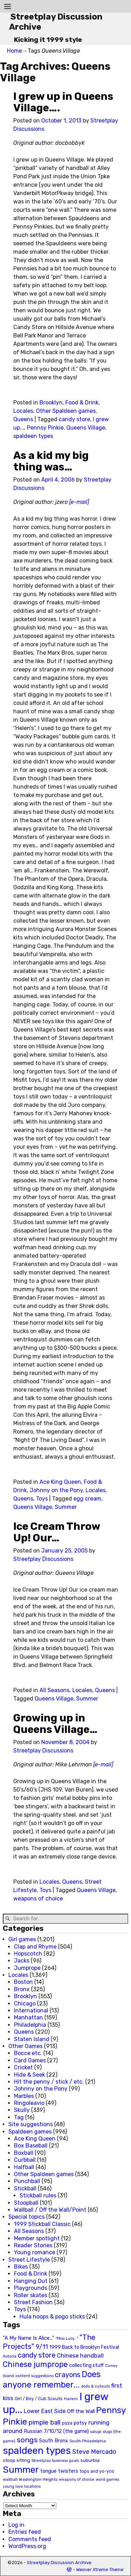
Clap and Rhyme (35, 1946)
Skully (22, 2110)
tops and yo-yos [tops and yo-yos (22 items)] (97, 2471)
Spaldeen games (30, 2131)
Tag (19, 2117)
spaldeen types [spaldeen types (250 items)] (37, 2450)
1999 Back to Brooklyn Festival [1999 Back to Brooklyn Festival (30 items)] (84, 2347)
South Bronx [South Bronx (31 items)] (53, 2441)
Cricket (23, 2067)
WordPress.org (27, 2546)
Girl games (22, 1939)
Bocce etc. (28, 2053)
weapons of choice (38, 1898)
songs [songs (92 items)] (27, 2439)
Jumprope (27, 1968)
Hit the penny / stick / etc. (49, 2081)
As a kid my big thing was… (51, 461)
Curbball (25, 2160)
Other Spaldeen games (66, 411)
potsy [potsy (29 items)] (80, 2423)
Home (14, 50)
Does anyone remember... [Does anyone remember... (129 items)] (52, 2379)
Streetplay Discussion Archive (59, 2562)
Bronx (22, 1989)
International (31, 2010)
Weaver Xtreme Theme (99, 2569)
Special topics (26, 2216)
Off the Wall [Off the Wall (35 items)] (81, 2411)
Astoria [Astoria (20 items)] (9, 2356)
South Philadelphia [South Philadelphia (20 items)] (88, 2441)
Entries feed (24, 2532)
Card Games (30, 2060)
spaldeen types (33, 436)
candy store (74, 419)
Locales (23, 411)
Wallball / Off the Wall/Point (50, 2209)
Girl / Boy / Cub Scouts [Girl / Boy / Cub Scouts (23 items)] (39, 2398)
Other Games (25, 2046)
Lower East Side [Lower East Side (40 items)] (45, 2411)
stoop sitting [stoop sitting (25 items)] (16, 2460)
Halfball (24, 2167)
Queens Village (85, 427)
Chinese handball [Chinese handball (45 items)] (80, 2355)
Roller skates (30, 2295)
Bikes (21, 2266)
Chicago (25, 2003)
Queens (23, 419)
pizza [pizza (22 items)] (67, 2423)
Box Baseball (31, 2145)
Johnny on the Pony (56, 1490)
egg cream (87, 1498)
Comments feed (29, 2539)
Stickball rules (38, 2195)
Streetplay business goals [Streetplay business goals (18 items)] (55, 2460)
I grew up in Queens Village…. (63, 102)
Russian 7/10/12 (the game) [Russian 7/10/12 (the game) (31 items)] (56, 2431)
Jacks (21, 1960)
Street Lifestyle (29, 2259)
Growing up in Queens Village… (55, 1724)
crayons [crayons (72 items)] (67, 2375)
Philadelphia (30, 2025)
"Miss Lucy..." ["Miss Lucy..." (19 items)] (67, 2338)
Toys (42, 1498)
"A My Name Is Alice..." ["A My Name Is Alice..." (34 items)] (28, 2338)
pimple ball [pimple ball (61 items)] (44, 2422)
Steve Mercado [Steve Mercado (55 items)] (94, 2451)
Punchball (27, 2181)
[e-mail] (79, 502)
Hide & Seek (29, 2074)
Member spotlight (37, 2238)
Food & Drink (82, 402)
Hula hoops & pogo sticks (52, 2316)
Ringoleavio (29, 2103)
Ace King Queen (60, 1482)
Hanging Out (31, 2281)
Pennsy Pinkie (45, 427)
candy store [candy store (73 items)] (37, 2355)
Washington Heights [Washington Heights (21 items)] (38, 2479)
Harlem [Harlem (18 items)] (71, 2399)
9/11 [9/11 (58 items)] (42, 2347)
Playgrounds (30, 2288)
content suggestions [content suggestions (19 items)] (34, 2375)
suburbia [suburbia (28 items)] (90, 2460)
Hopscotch (28, 1953)
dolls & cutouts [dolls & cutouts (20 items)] (95, 2386)
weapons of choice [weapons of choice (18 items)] (76, 2479)
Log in (16, 2525)
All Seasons (54, 1690)
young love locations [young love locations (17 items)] (22, 2486)
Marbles (24, 2096)
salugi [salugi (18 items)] (95, 2431)
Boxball (23, 2153)
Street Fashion (33, 2302)
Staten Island (31, 2039)
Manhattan (28, 2017)
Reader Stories (33, 2245)
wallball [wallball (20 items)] (10, 2479)
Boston (23, 1982)
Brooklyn (51, 402)
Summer (66, 1507)
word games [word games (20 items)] (107, 2479)
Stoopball (26, 2202)
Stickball (25, 2188)
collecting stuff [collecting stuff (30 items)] (86, 2365)
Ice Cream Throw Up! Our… (56, 1532)
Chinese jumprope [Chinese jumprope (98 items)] (35, 2364)
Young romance (34, 2252)
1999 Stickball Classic (42, 2224)
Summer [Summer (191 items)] (21, 2469)
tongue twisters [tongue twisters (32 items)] (59, 2471)
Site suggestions (30, 2124)
